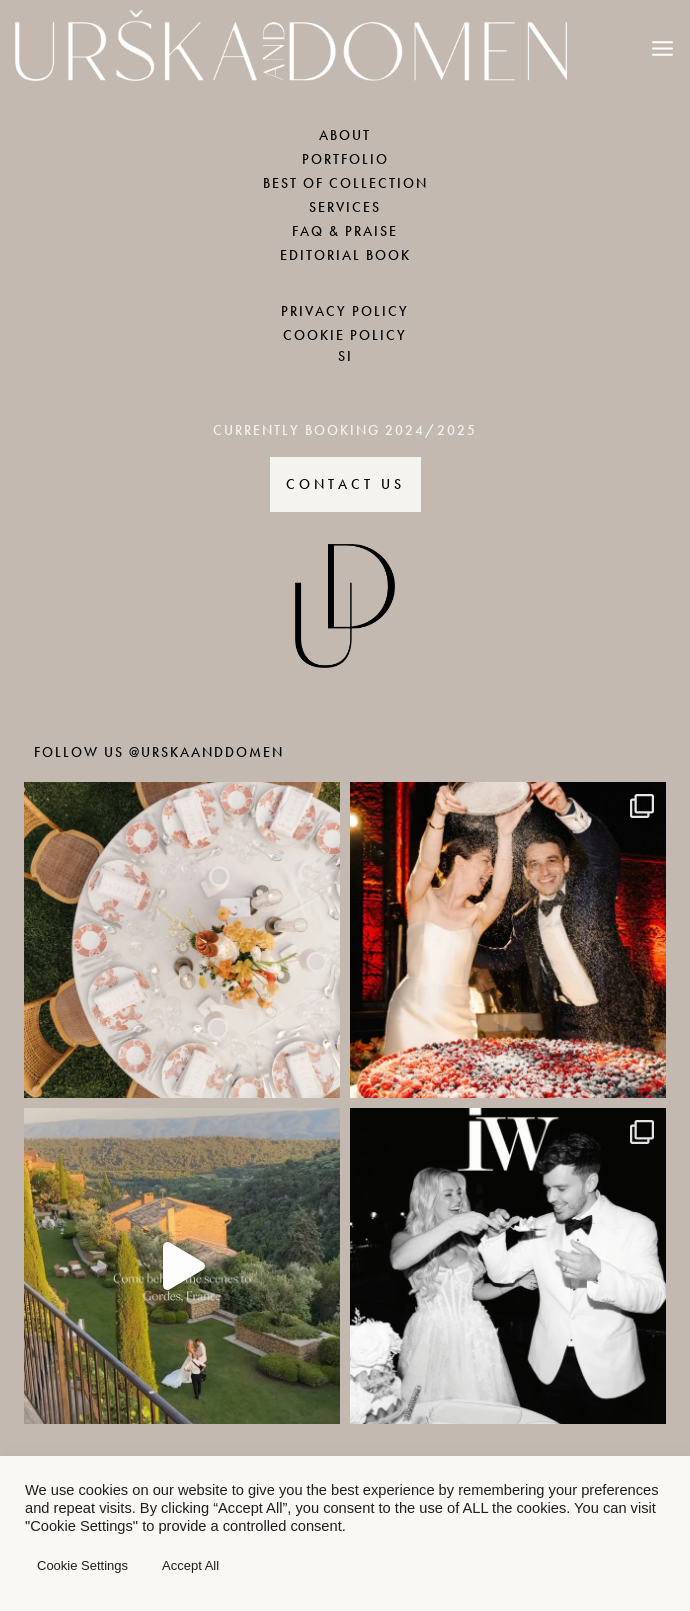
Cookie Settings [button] (82, 1565)
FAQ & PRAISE (345, 231)
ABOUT (345, 135)
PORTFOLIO (345, 159)
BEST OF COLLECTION (345, 183)
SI (345, 356)
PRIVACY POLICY (345, 311)
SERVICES (345, 207)
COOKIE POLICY (345, 335)
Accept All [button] (190, 1565)
